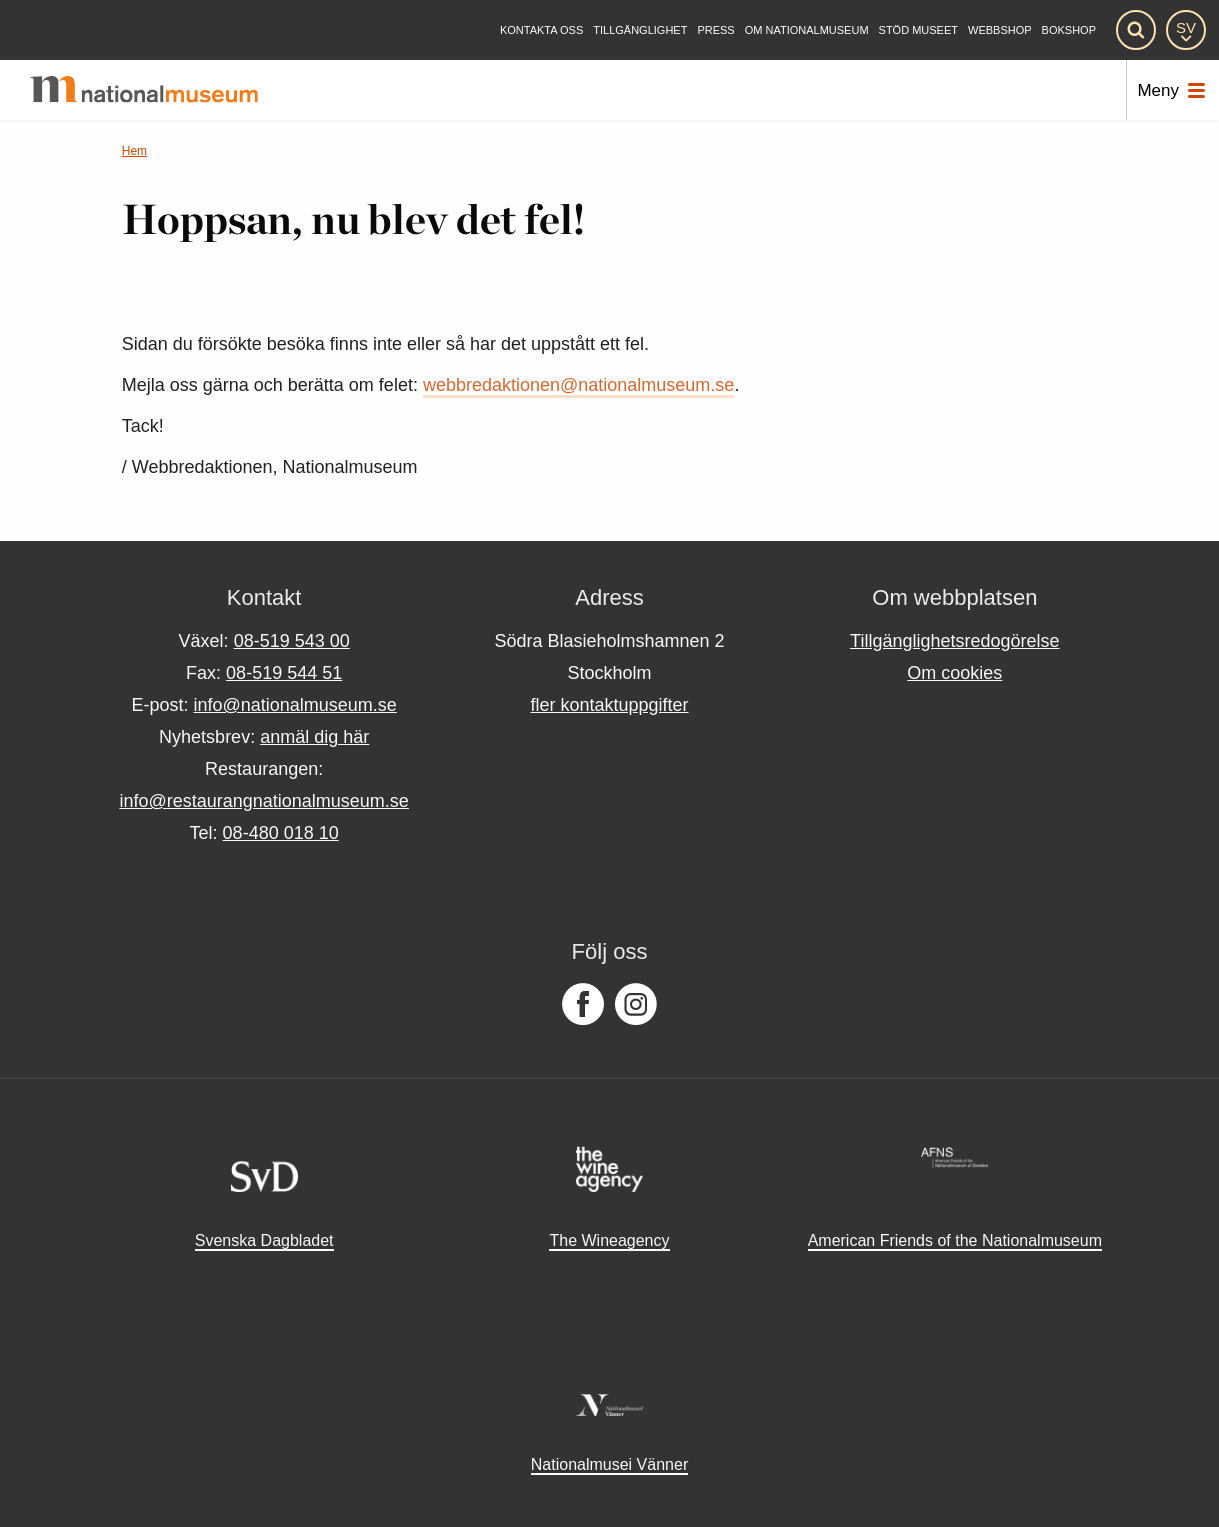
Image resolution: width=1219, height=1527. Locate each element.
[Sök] (1136, 30)
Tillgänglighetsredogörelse (954, 641)
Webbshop (1000, 30)
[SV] (1186, 30)
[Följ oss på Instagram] (636, 1005)
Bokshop (1069, 30)
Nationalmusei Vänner (609, 1464)
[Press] (715, 30)
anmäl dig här (314, 737)
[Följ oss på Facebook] (583, 1005)
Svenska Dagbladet (264, 1240)
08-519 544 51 (284, 673)
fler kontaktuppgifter (609, 705)
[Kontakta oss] (541, 30)
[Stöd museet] (918, 30)
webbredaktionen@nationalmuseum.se (578, 385)
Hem (134, 151)
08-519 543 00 (292, 641)
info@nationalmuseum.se (294, 705)
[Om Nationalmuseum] (807, 30)
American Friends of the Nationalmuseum (955, 1240)
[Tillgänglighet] (640, 30)
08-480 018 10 (281, 833)
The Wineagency (609, 1240)
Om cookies (954, 673)
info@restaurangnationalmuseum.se (263, 801)
